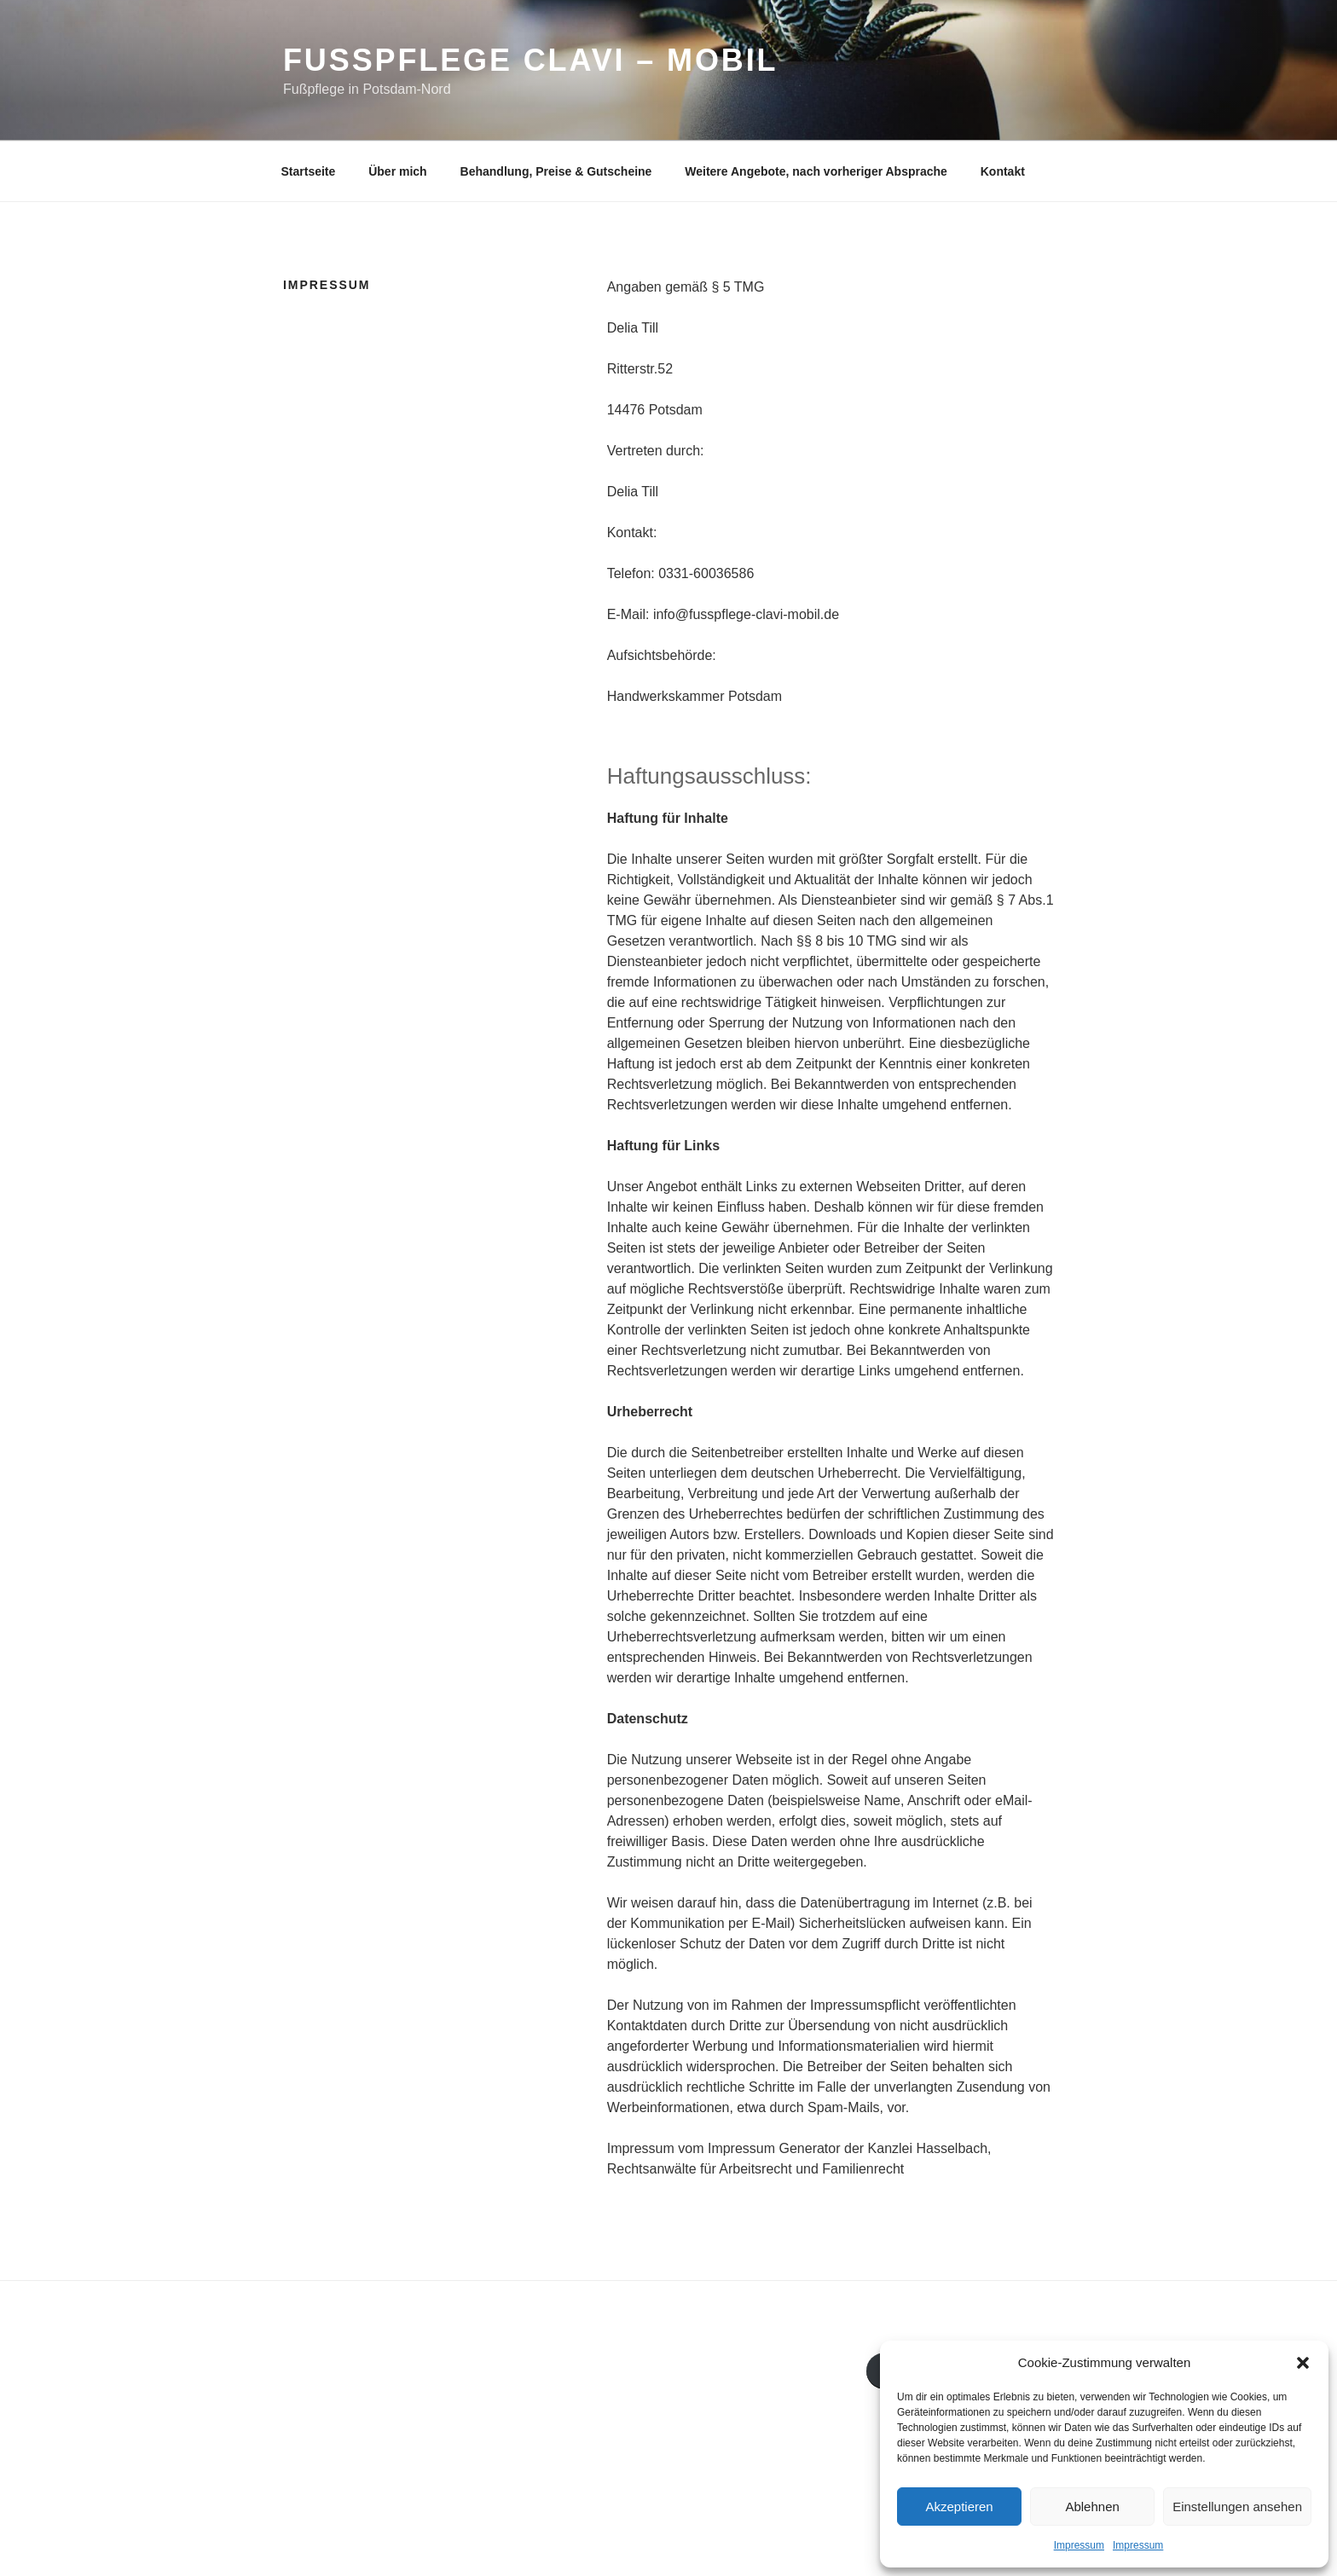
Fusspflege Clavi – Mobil (530, 60)
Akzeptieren (959, 2506)
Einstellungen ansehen (1237, 2506)
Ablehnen (1092, 2506)
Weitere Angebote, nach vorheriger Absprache (816, 171)
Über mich (397, 171)
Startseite (308, 171)
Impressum (1079, 2545)
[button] (1302, 2362)
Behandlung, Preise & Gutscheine (556, 171)
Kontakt (1003, 171)
